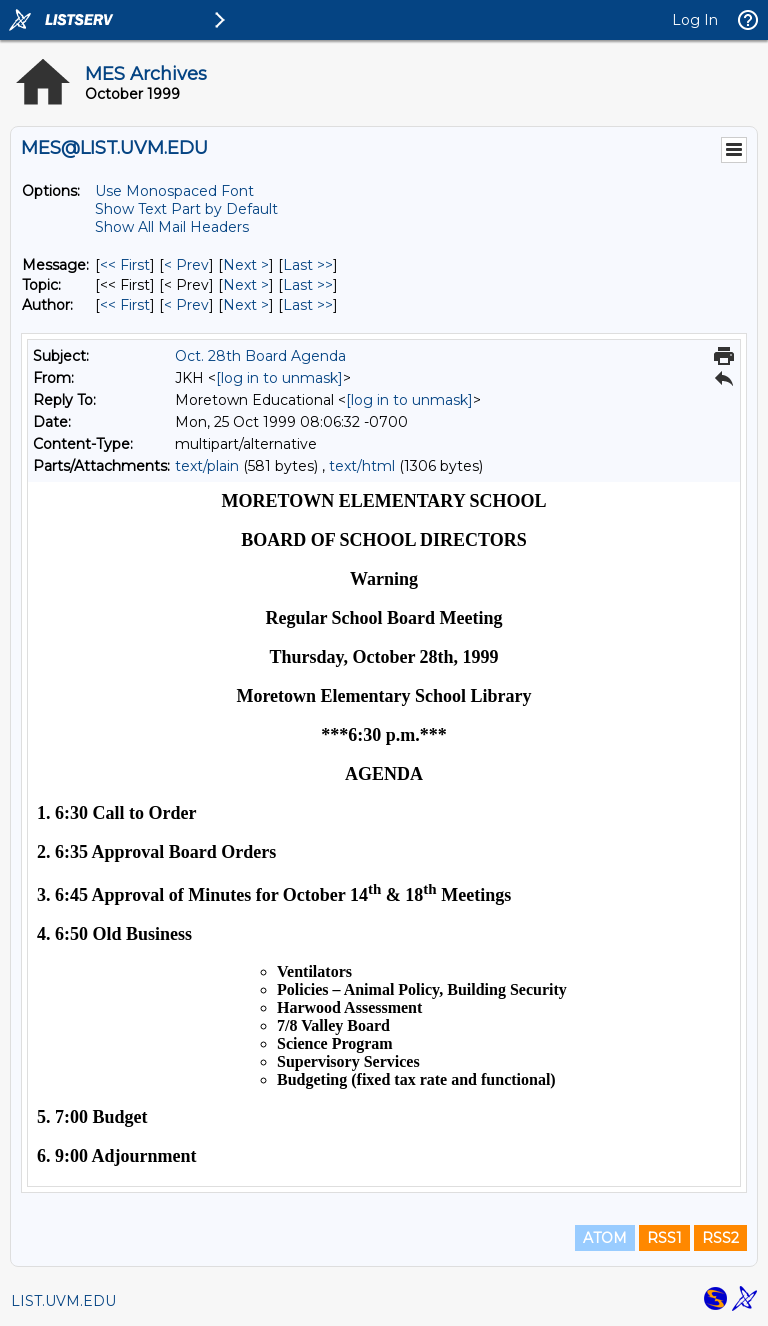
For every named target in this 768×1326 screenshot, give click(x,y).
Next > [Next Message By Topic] (246, 285)
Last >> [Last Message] (308, 265)
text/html (362, 466)
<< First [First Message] (125, 265)
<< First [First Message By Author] (125, 305)
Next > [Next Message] (246, 265)
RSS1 (664, 1238)
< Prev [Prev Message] (186, 265)
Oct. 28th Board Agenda (260, 356)
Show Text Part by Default (186, 209)
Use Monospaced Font (174, 191)
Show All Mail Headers (172, 227)
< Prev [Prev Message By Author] (186, 305)
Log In (695, 20)
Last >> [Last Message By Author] (308, 305)
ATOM (605, 1238)
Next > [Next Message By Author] (246, 305)
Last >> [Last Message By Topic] (308, 285)
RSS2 (720, 1238)
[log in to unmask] (279, 378)
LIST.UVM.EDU (63, 1301)
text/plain (207, 466)
